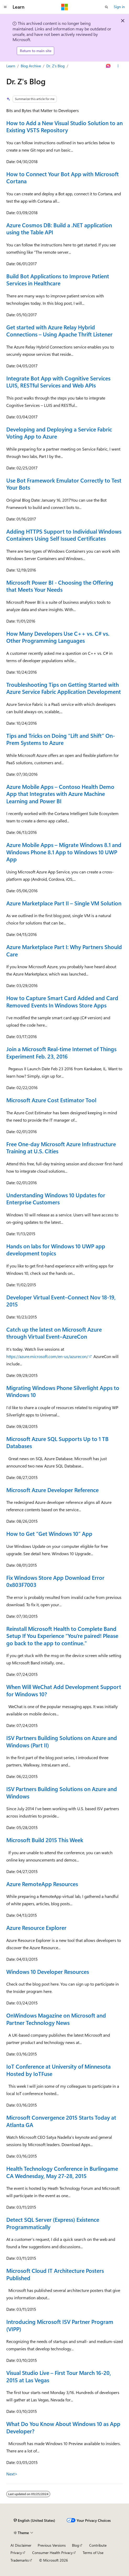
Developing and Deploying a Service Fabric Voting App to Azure (59, 432)
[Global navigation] (5, 7)
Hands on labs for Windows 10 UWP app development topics (55, 1249)
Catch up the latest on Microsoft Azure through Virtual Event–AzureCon (54, 1333)
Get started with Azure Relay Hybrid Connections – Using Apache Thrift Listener (59, 330)
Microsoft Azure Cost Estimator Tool (51, 1100)
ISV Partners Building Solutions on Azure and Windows (61, 1792)
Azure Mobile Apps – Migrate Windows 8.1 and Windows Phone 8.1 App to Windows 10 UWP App (63, 852)
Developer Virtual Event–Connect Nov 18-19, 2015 (61, 1300)
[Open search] (106, 7)
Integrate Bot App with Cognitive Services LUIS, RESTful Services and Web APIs (58, 381)
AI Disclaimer (20, 2545)
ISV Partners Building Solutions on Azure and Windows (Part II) (61, 1741)
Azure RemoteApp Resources (42, 1883)
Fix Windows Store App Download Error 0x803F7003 (55, 1581)
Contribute (97, 2545)
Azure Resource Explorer (36, 1927)
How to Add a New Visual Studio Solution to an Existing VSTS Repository (64, 126)
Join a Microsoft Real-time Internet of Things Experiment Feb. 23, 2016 (61, 1052)
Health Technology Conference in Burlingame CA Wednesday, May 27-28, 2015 (62, 2172)
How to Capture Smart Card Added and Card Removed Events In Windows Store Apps (62, 1001)
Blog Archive (31, 65)
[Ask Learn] (108, 66)
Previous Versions (52, 2545)
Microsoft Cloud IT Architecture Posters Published (55, 2274)
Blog (75, 2545)
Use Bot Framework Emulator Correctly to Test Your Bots (63, 484)
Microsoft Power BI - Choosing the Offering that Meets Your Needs (59, 586)
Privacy (16, 2552)
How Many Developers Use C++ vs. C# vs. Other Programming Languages (57, 637)
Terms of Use (93, 2552)
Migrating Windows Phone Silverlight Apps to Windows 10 (62, 1391)
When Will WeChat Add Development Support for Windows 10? (63, 1690)
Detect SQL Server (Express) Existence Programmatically (52, 2223)
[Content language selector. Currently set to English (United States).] (34, 2520)
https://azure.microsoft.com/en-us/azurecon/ (47, 1356)
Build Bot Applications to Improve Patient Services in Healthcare (57, 279)
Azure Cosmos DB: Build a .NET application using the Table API (59, 228)
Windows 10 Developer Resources (47, 1971)
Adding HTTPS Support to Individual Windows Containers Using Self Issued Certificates (63, 535)
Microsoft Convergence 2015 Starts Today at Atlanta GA (61, 2121)
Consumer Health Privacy (52, 2552)
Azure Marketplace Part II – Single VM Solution (63, 903)
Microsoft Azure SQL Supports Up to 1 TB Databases (57, 1442)
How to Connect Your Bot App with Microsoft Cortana (62, 177)
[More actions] (118, 66)
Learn (10, 65)
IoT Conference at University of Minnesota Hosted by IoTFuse (58, 2070)
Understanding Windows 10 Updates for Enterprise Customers (55, 1198)
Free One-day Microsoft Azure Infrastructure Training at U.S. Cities (61, 1147)
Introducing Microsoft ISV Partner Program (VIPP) (59, 2325)
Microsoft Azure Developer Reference (52, 1489)
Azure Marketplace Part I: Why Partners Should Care (64, 950)
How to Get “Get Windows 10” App (49, 1533)
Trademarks (19, 2560)
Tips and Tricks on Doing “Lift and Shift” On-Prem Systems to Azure (60, 739)
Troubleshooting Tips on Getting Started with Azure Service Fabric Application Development (63, 688)
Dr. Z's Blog (55, 65)
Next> (12, 2474)
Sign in (119, 6)
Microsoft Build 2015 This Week (44, 1839)
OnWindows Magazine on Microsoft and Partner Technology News (56, 2019)
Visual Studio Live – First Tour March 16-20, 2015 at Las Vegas (58, 2376)
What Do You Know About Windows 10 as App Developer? (63, 2427)
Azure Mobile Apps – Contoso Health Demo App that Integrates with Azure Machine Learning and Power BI (60, 794)
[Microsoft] (64, 7)
